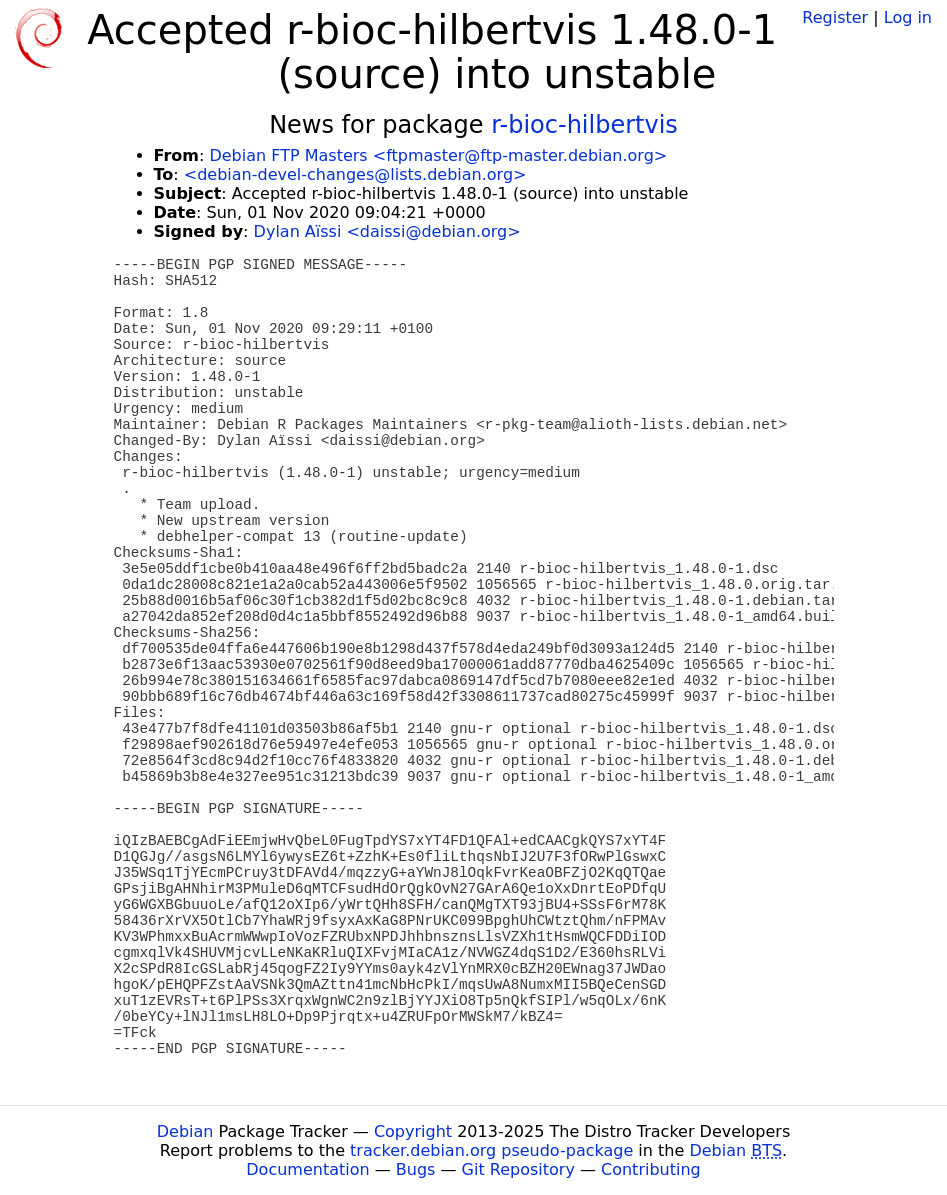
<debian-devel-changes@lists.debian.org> (355, 174)
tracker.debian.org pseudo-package (491, 1150)
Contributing (651, 1169)
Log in (908, 17)
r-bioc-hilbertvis (584, 125)
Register (835, 17)
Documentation (307, 1169)
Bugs (416, 1169)
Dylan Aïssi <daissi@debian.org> (387, 231)
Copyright (413, 1131)
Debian (185, 1131)
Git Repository (518, 1169)
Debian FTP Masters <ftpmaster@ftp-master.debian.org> (438, 155)
